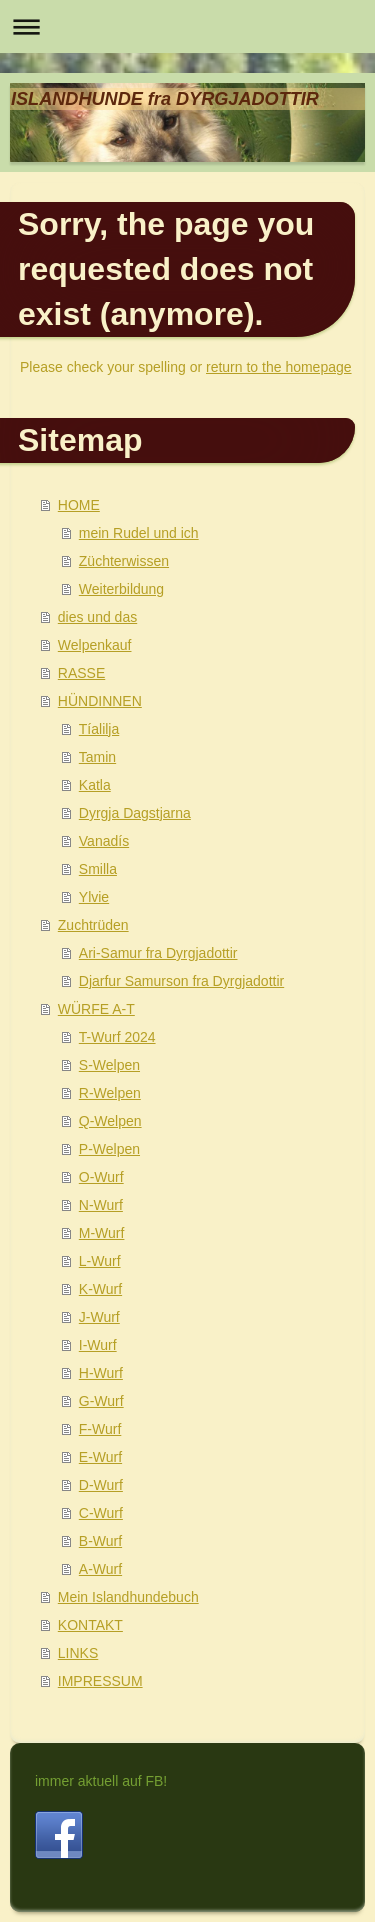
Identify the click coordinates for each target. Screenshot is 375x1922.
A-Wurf (100, 1569)
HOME (79, 505)
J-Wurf (99, 1317)
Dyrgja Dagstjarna (135, 813)
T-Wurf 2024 (117, 1037)
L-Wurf (100, 1261)
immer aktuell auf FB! (101, 1781)
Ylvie (94, 897)
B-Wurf (100, 1541)
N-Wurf (101, 1205)
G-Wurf (101, 1401)
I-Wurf (98, 1345)
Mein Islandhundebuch (128, 1597)
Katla (95, 785)
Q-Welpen (110, 1121)
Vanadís (104, 841)
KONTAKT (90, 1625)
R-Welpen (110, 1093)
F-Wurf (100, 1429)
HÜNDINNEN (100, 701)
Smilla (98, 869)
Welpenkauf (95, 645)
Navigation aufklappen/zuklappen (187, 26)
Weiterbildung (121, 589)
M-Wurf (102, 1233)
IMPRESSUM (100, 1681)
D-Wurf (101, 1485)
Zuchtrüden (93, 925)
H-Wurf (101, 1373)
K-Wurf (100, 1289)
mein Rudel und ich (139, 533)
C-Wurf (101, 1513)
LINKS (78, 1653)
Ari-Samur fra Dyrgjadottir (158, 953)
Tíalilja (99, 729)
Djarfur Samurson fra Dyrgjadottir (181, 981)
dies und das (97, 617)
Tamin (97, 757)
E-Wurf (100, 1457)
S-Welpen (109, 1065)
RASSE (81, 673)
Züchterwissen (124, 561)
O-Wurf (101, 1177)
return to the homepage (279, 367)
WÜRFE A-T (96, 1009)
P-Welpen (109, 1149)
